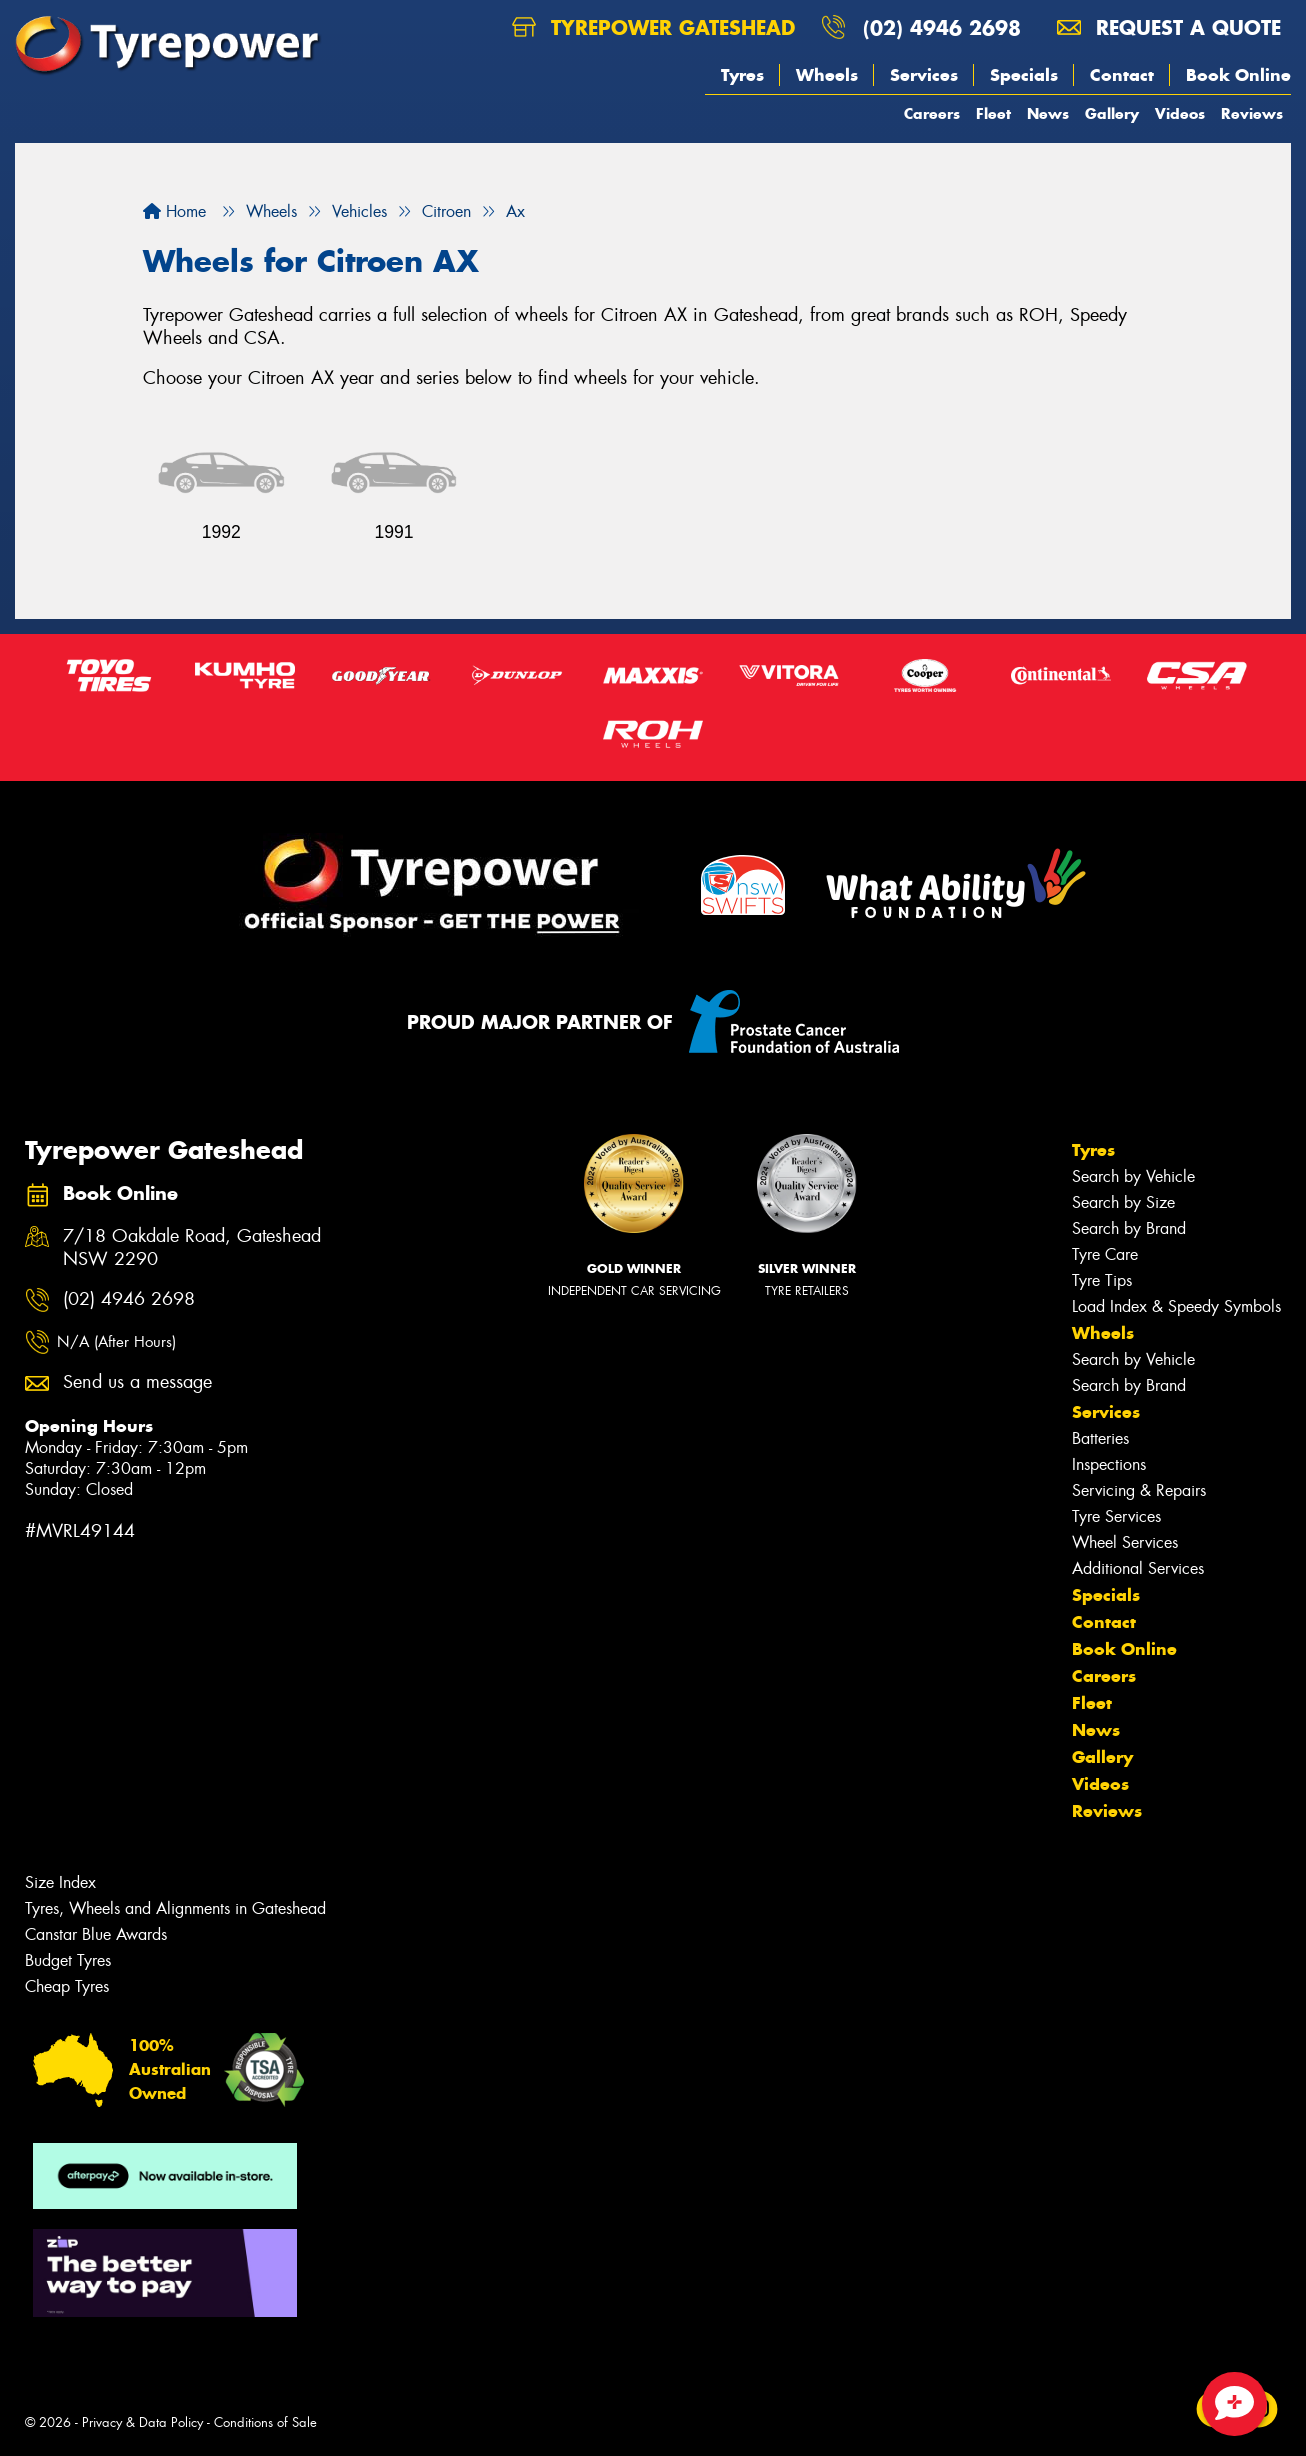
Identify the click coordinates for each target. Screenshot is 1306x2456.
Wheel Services (1125, 1542)
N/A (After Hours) (116, 1342)
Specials (1024, 75)
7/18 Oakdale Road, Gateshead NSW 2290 (192, 1248)
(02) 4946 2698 (942, 27)
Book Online (1238, 75)
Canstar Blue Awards (96, 1934)
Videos (1180, 113)
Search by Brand (1129, 1228)
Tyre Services (1116, 1516)
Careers (932, 113)
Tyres (742, 75)
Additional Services (1138, 1568)
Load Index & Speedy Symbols (1176, 1306)
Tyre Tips (1102, 1280)
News (1048, 113)
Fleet (993, 113)
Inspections (1109, 1464)
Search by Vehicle (1133, 1176)
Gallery (1112, 113)
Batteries (1100, 1438)
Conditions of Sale (265, 2422)
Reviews (1252, 113)
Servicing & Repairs (1139, 1490)
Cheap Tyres (67, 1986)
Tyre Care (1105, 1254)
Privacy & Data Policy (142, 2422)
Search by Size (1123, 1202)
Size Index (60, 1882)
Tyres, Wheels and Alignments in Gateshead (175, 1908)
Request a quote (1169, 27)
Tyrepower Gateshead (653, 27)
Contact (1122, 75)
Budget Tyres (68, 1960)
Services (924, 75)
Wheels (827, 75)
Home (174, 211)
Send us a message (137, 1382)
